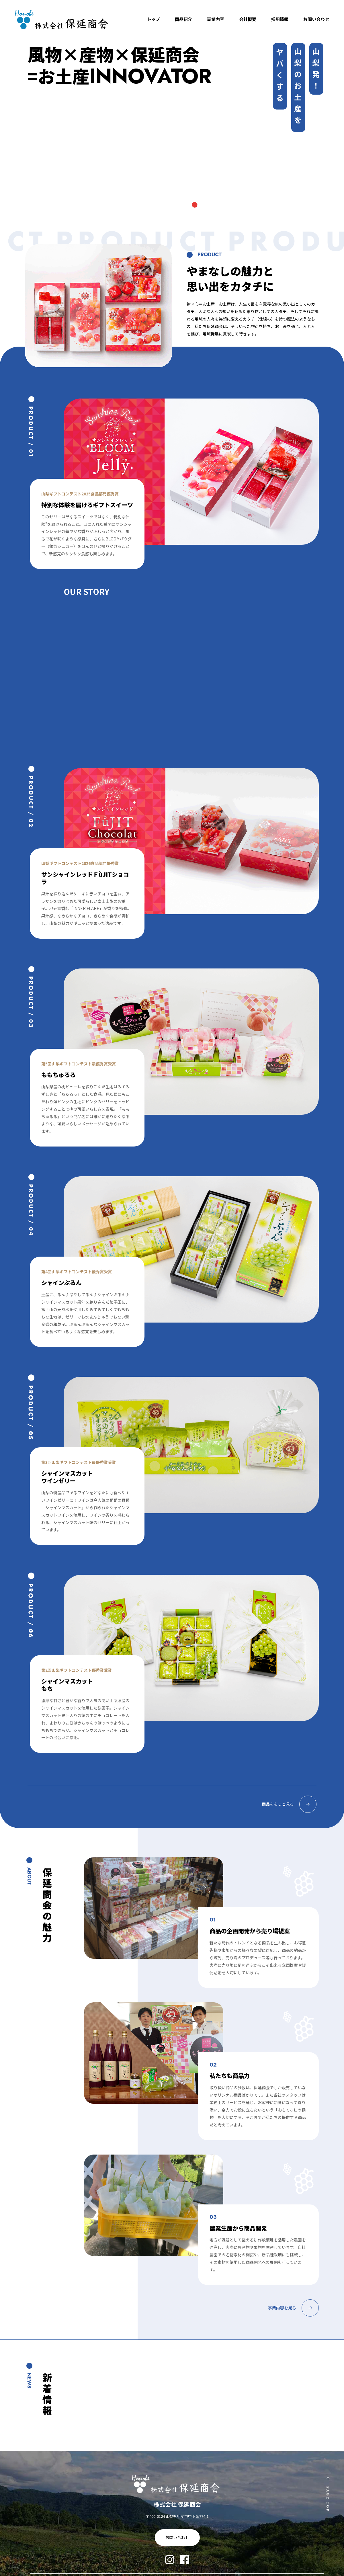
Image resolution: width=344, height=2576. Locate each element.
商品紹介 (183, 19)
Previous (30, 144)
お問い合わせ (316, 19)
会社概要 (247, 19)
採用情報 (279, 19)
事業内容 (215, 19)
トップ (153, 19)
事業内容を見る (293, 2306)
